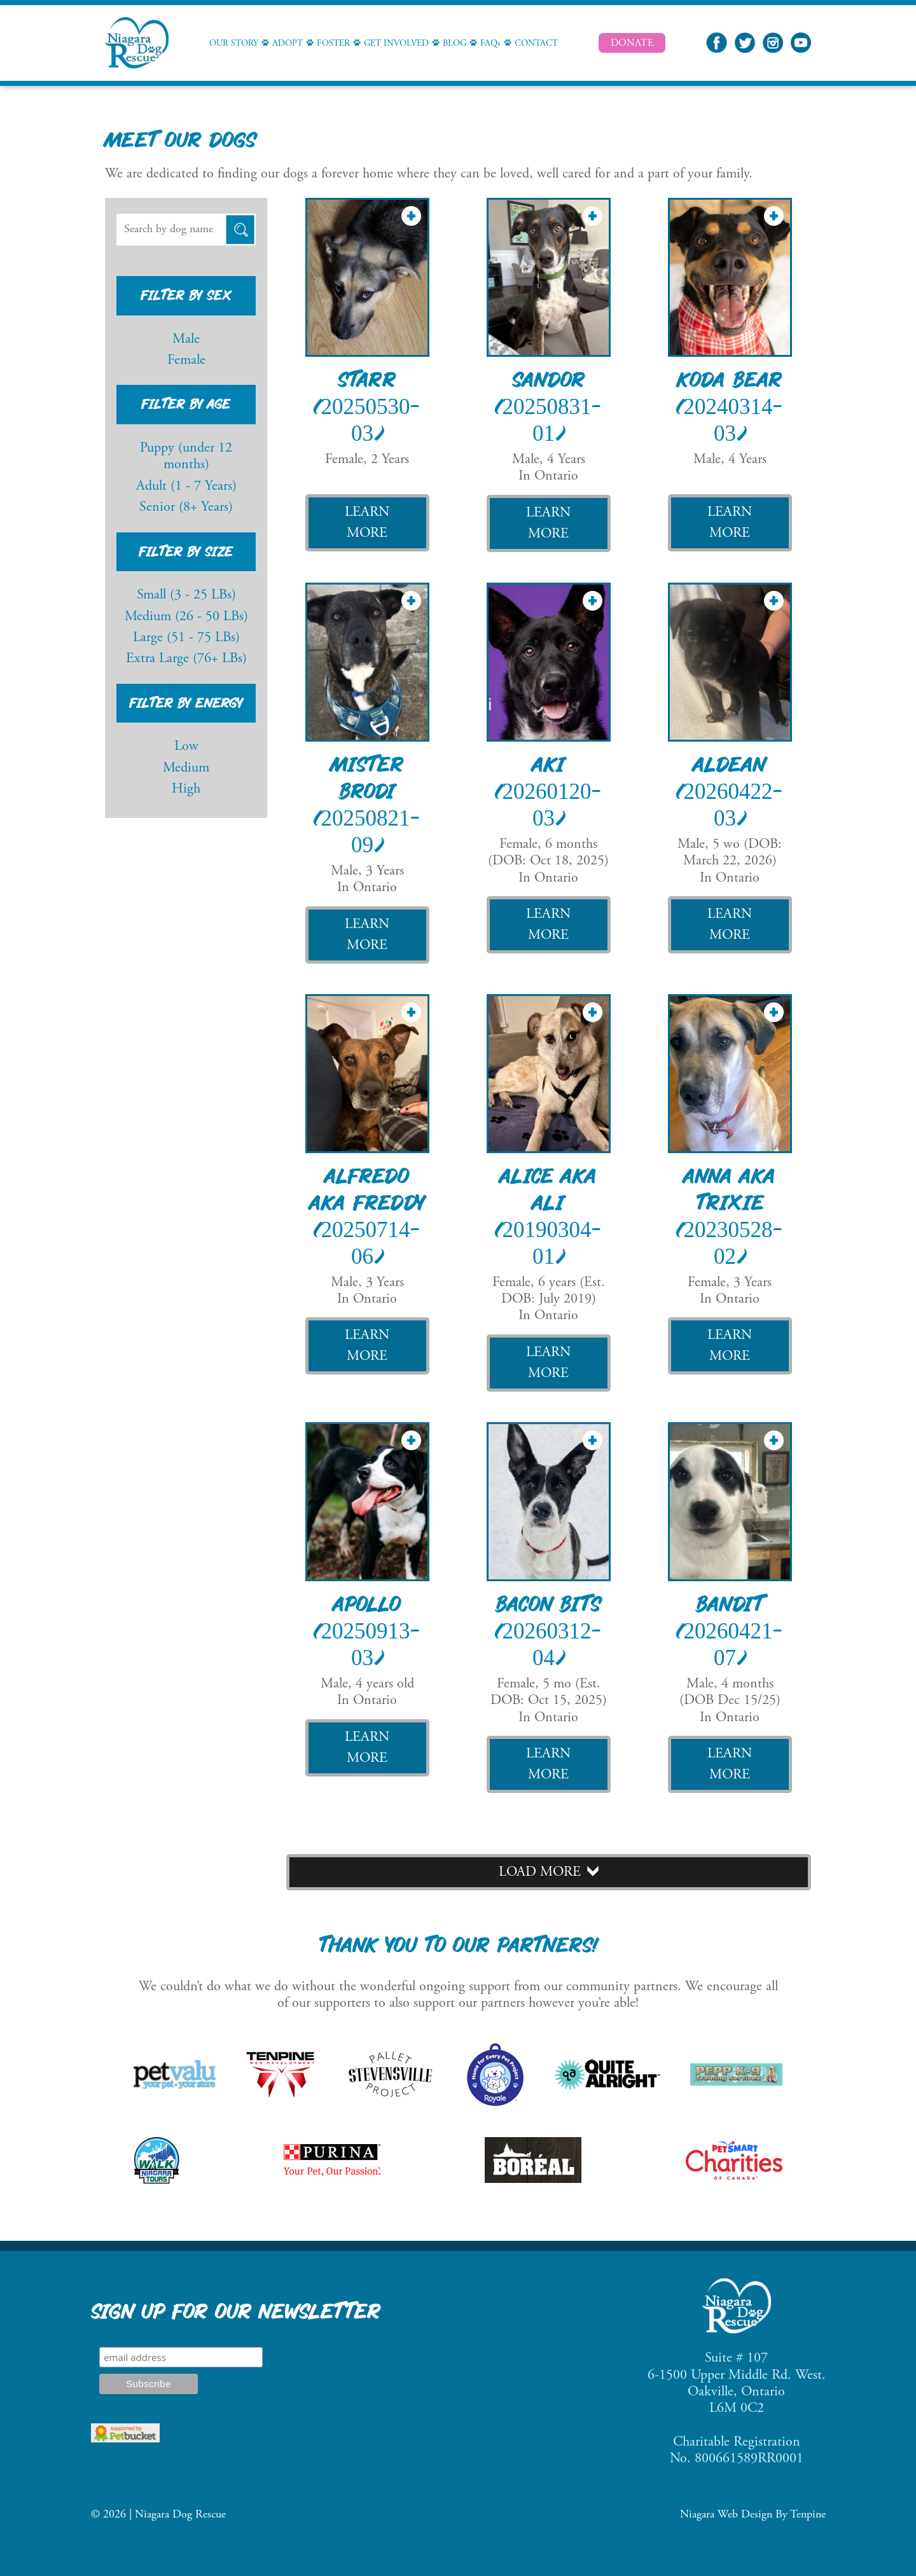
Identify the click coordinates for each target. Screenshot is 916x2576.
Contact (536, 43)
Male (186, 340)
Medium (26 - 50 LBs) (186, 617)
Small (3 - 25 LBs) (186, 595)
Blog (454, 43)
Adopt (287, 43)
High (186, 789)
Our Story (233, 43)
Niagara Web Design (726, 2515)
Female (186, 361)
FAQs (490, 43)
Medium (186, 768)
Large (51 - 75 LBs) (186, 638)
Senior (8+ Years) (186, 508)
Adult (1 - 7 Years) (186, 487)
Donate (632, 43)
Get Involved (396, 43)
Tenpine (808, 2515)
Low (186, 747)
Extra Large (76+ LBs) (186, 659)
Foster (333, 43)
